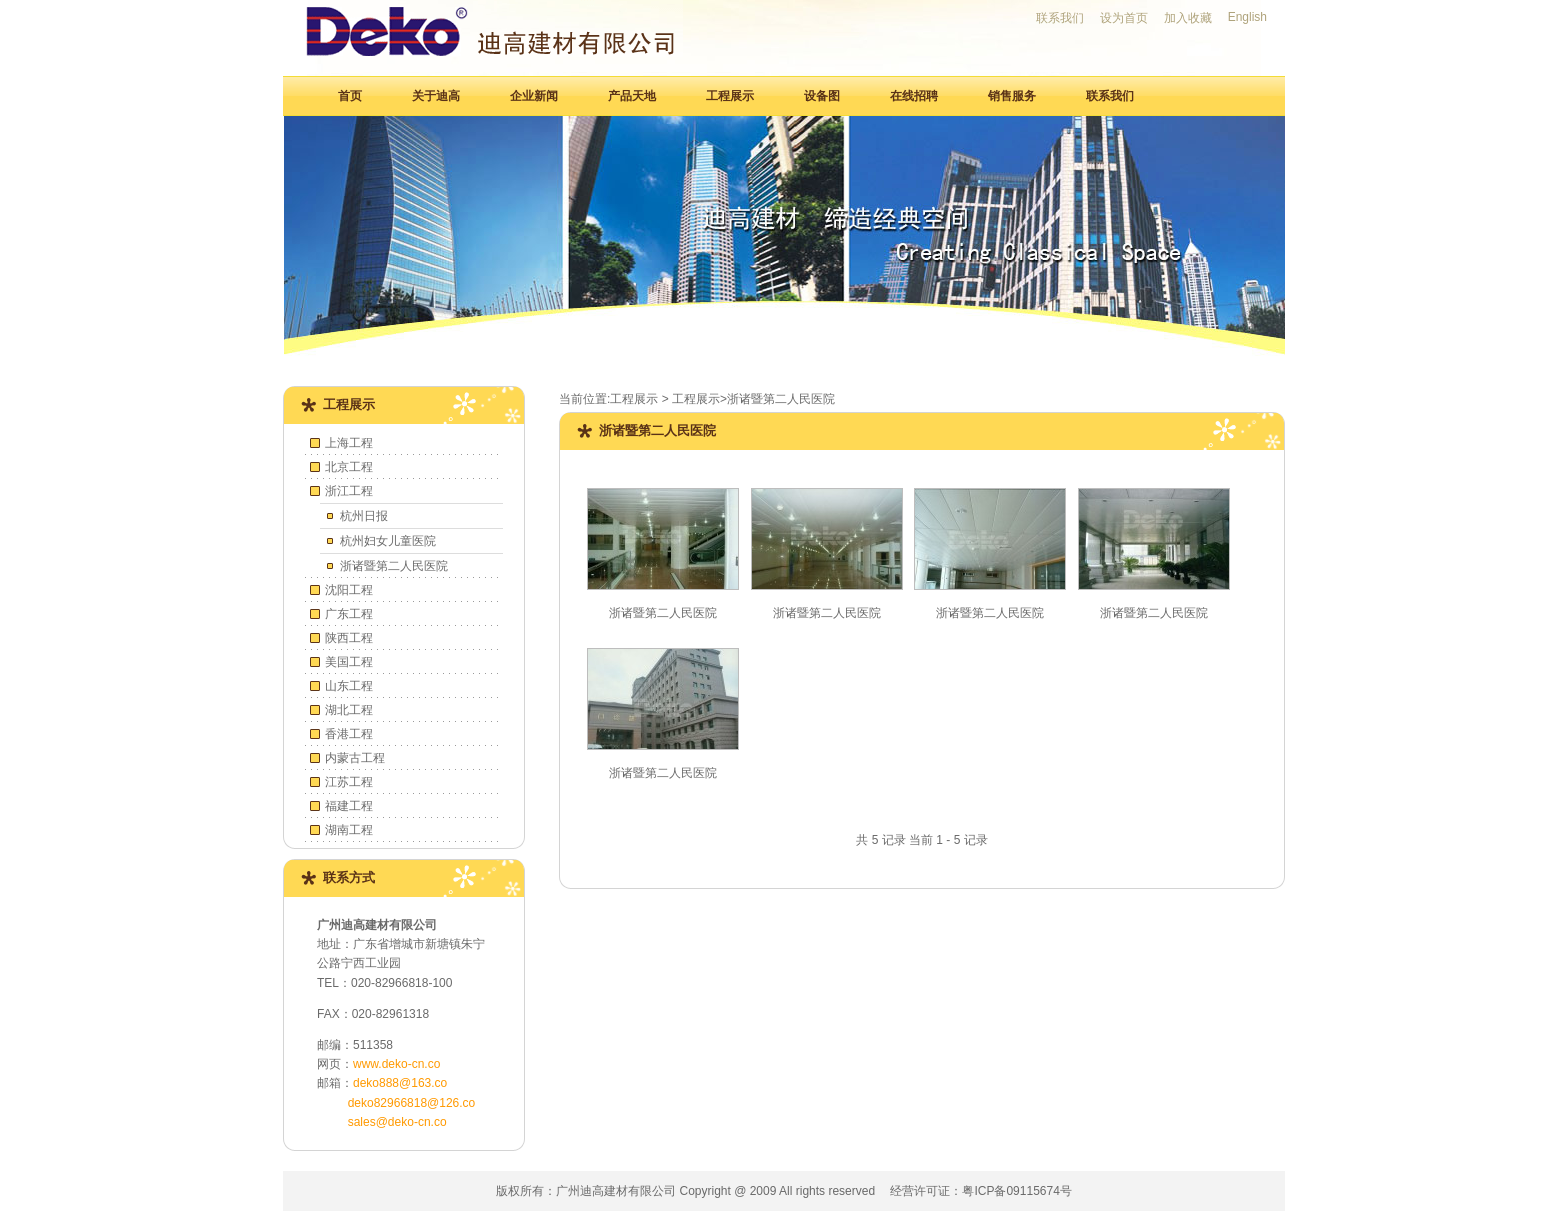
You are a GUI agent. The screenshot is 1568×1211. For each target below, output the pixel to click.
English (1247, 17)
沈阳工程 (349, 590)
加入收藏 (1188, 18)
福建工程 (349, 806)
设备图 (822, 96)
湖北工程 (349, 710)
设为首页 (1124, 18)
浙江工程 (349, 491)
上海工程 (349, 443)
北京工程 (349, 467)
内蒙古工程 (355, 758)
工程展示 (730, 96)
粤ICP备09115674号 (1016, 1191)
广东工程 (349, 614)
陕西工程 (349, 638)
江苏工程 (349, 782)
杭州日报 (364, 516)
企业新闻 (534, 96)
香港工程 (349, 734)
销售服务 (1012, 96)
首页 (350, 96)
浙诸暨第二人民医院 (394, 566)
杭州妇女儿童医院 (388, 541)
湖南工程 (349, 830)
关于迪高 (436, 96)
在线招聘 (914, 96)
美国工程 (349, 662)
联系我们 (1060, 18)
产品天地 (632, 96)
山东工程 (349, 686)
